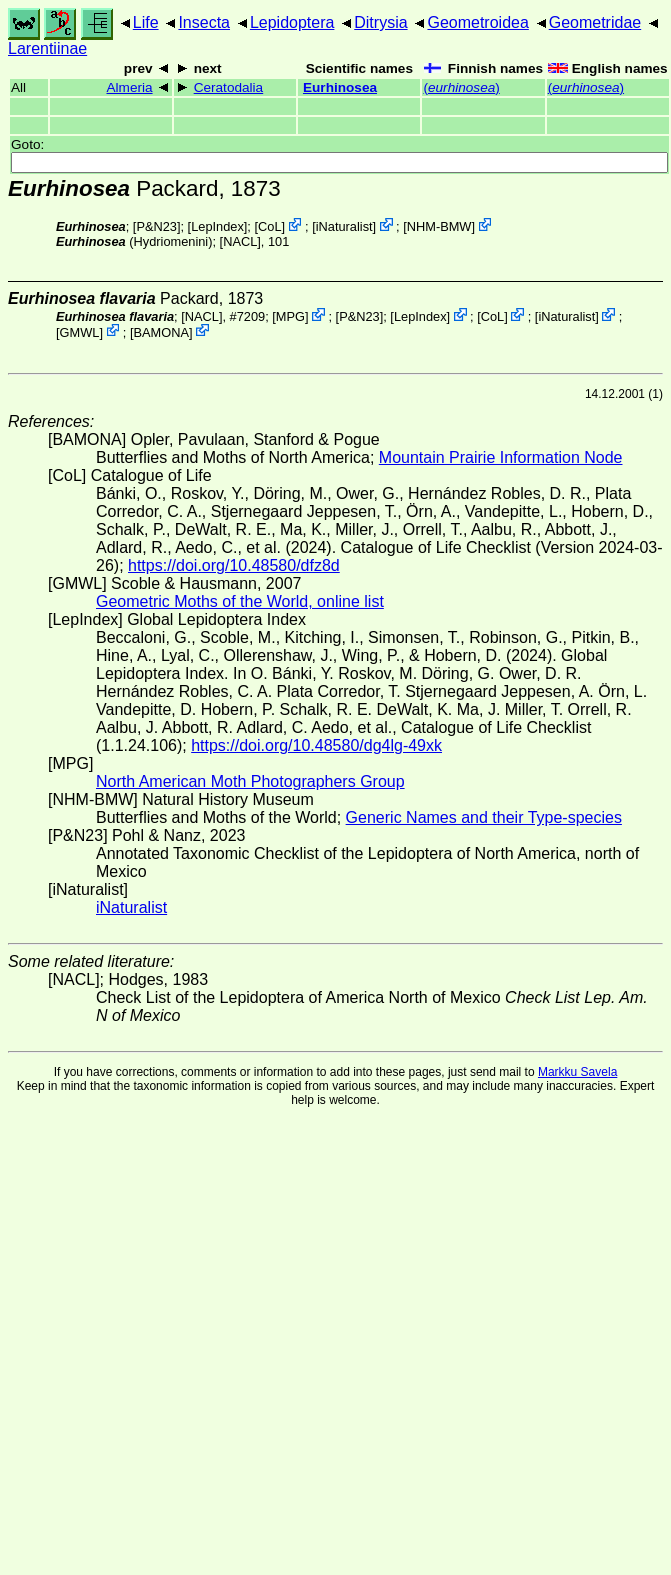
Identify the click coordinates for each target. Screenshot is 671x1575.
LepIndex (217, 226)
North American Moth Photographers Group (250, 781)
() (461, 87)
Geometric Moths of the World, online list (240, 601)
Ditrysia (380, 22)
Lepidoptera (292, 22)
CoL (269, 226)
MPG (290, 316)
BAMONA (161, 331)
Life (146, 22)
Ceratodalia (229, 87)
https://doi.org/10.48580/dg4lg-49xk (316, 745)
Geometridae (595, 22)
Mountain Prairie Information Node (501, 457)
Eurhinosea (340, 87)
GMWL (80, 331)
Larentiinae (47, 48)
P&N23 (156, 226)
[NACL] (240, 241)
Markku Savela (577, 1072)
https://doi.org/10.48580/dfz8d (234, 565)
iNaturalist (344, 226)
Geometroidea (477, 22)
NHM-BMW (439, 226)
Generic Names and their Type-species (484, 817)
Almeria (129, 87)
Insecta (204, 22)
